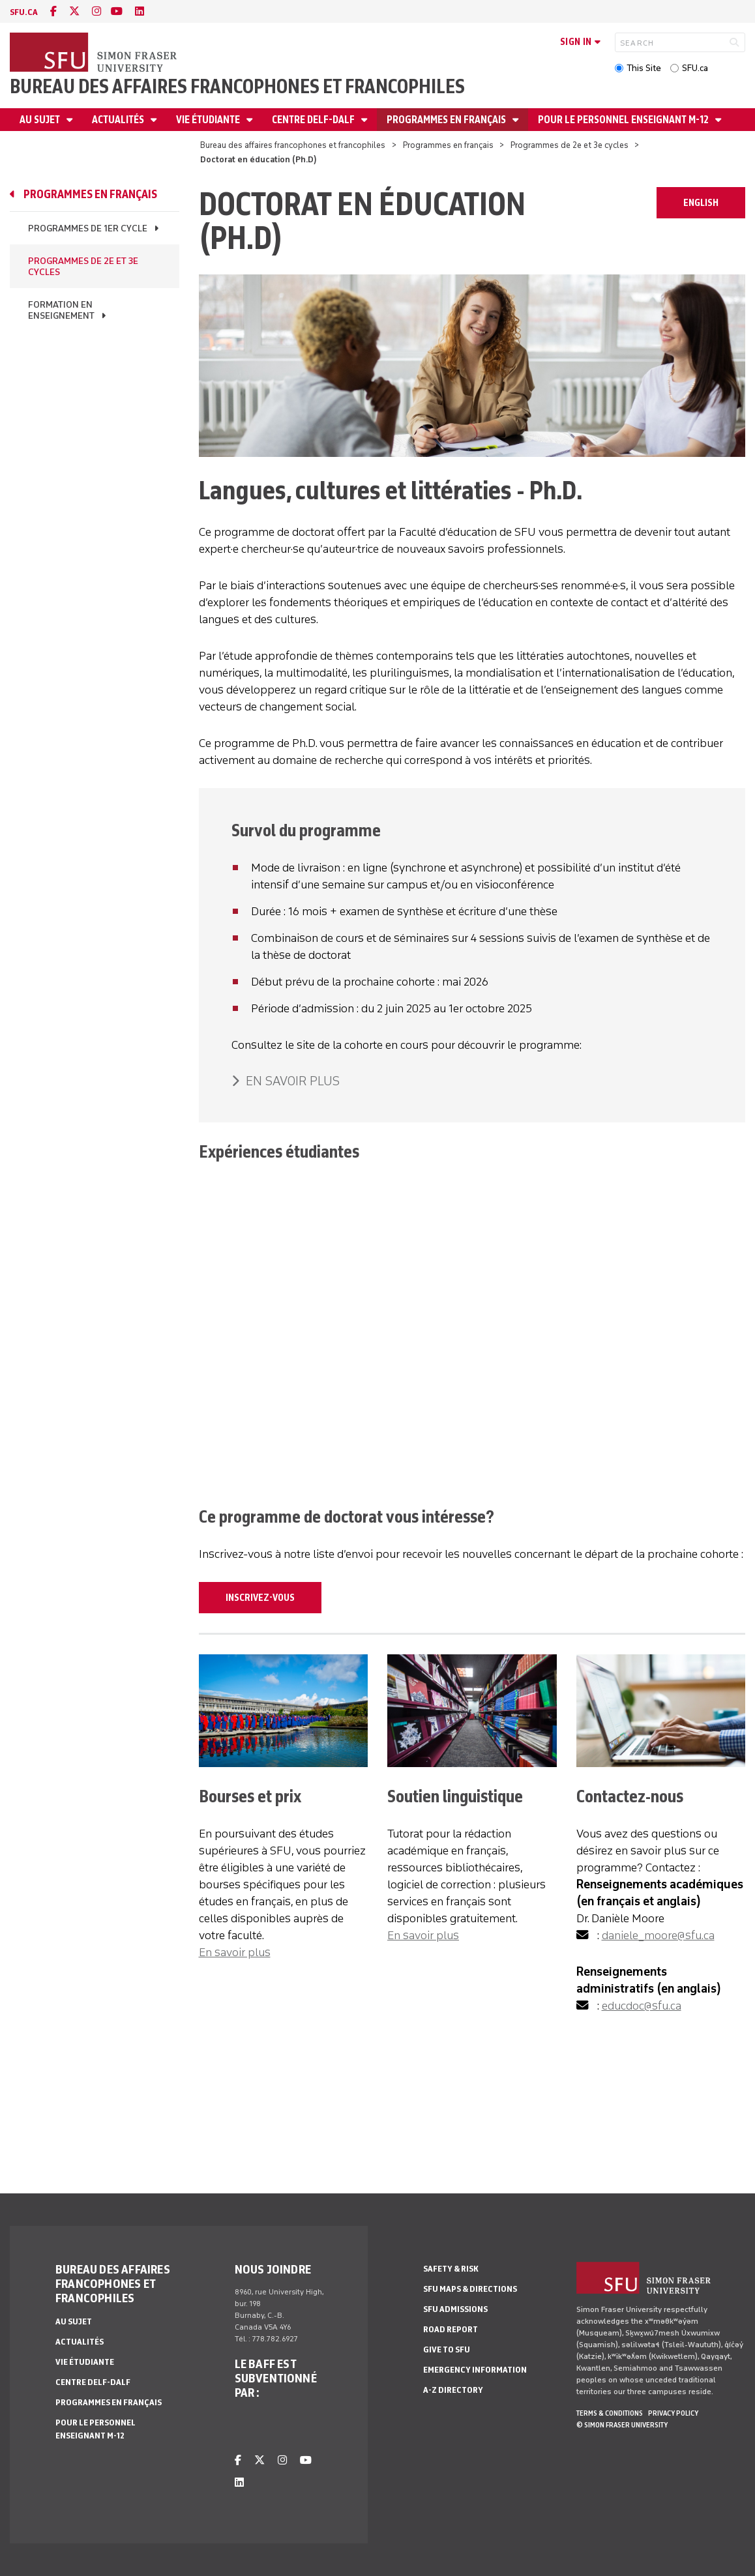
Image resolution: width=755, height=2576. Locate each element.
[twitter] (74, 11)
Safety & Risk (451, 2268)
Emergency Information (475, 2369)
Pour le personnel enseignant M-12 (624, 119)
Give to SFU (446, 2349)
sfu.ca (24, 12)
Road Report (450, 2329)
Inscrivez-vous (260, 1597)
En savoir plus (235, 1952)
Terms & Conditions (609, 2413)
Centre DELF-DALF (314, 119)
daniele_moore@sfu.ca (658, 1935)
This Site (644, 68)
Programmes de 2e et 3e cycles (570, 145)
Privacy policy (673, 2413)
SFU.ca (695, 68)
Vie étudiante (209, 119)
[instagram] (96, 11)
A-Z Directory (453, 2389)
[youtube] (117, 11)
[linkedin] (139, 11)
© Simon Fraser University (622, 2424)
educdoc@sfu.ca (641, 2005)
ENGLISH (700, 203)
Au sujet (41, 119)
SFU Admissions (455, 2309)
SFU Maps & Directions (470, 2288)
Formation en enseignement (61, 310)
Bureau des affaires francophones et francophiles (237, 86)
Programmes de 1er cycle (87, 228)
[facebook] (53, 11)
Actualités (119, 119)
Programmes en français (447, 119)
